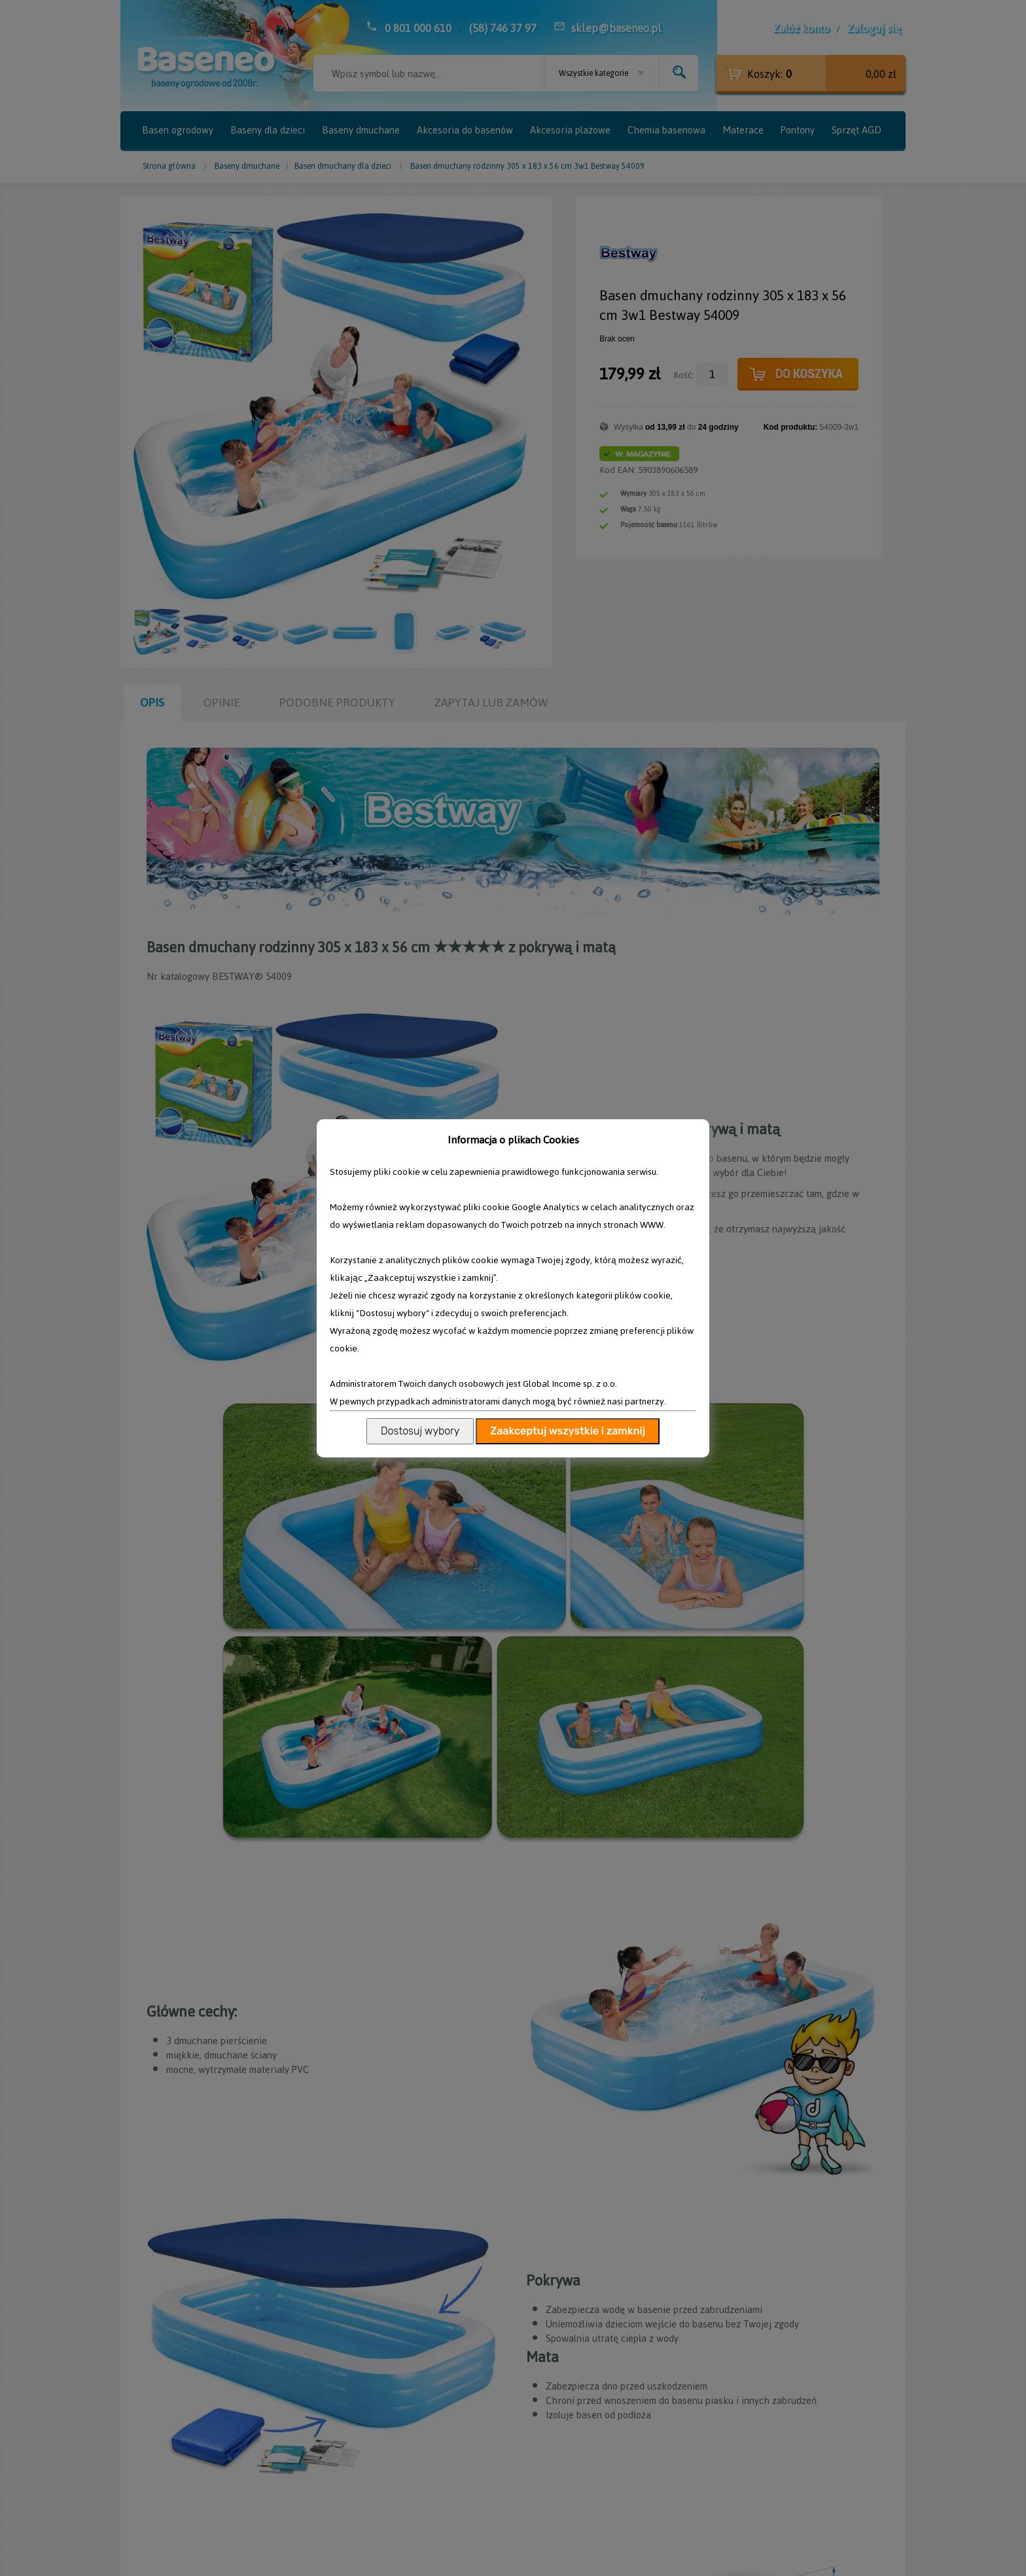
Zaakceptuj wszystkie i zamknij (567, 1431)
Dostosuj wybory (420, 1431)
